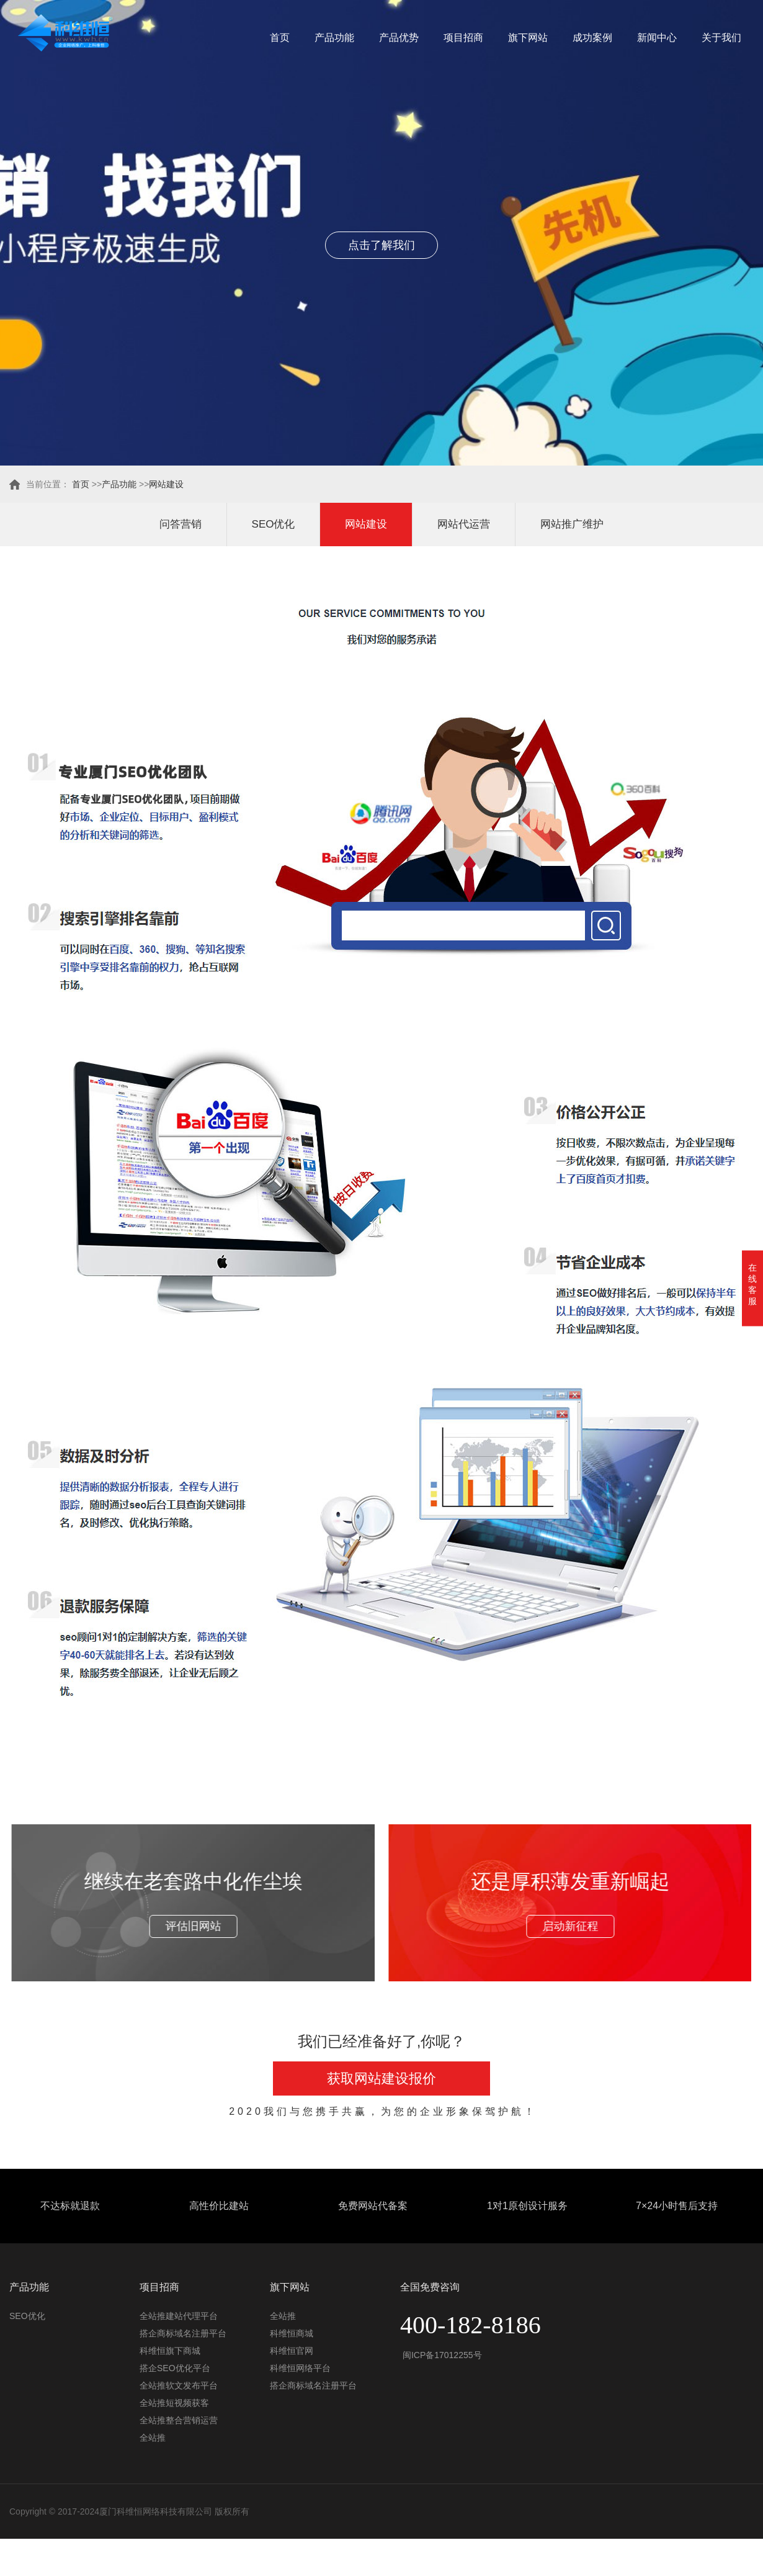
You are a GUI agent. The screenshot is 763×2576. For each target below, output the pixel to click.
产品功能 (334, 37)
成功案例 (592, 37)
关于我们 (721, 37)
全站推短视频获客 (174, 2403)
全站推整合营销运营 (179, 2420)
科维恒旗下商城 (170, 2351)
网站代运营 (463, 524)
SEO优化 (273, 524)
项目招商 (463, 37)
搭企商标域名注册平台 (183, 2333)
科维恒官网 (291, 2351)
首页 (280, 37)
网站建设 (166, 484)
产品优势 (399, 37)
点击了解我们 (381, 245)
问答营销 (180, 524)
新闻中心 (657, 37)
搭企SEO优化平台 (175, 2368)
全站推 (153, 2438)
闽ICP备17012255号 (441, 2355)
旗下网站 (528, 37)
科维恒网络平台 (300, 2368)
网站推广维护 (572, 524)
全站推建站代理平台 (179, 2316)
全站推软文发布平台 (179, 2385)
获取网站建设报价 (381, 2078)
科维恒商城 (291, 2333)
